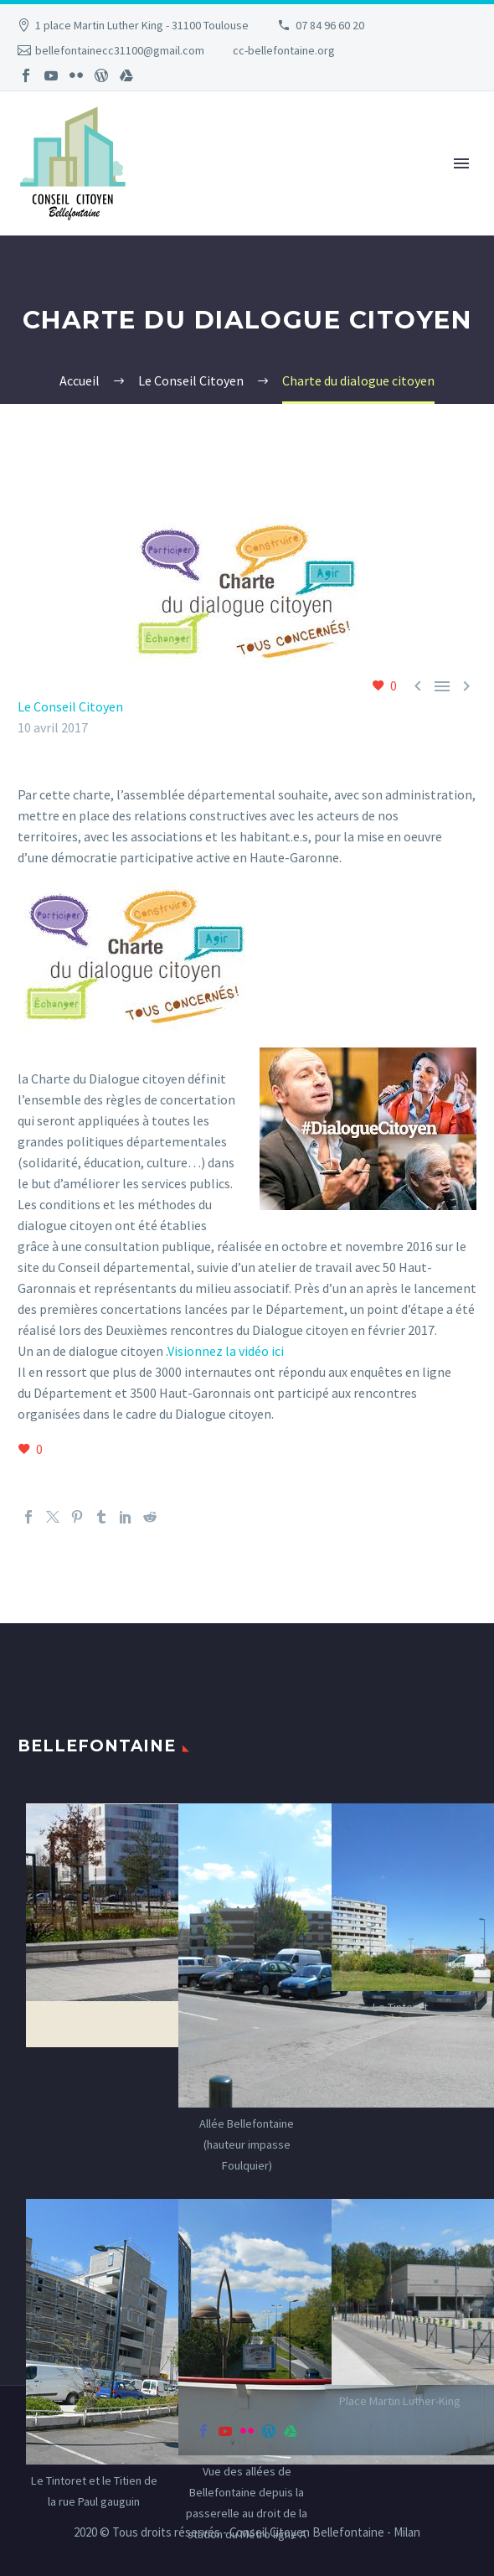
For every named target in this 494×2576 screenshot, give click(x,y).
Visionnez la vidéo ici (225, 1350)
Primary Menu (461, 163)
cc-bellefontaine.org (284, 50)
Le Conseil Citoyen (70, 706)
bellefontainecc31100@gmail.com (119, 50)
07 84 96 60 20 (330, 25)
